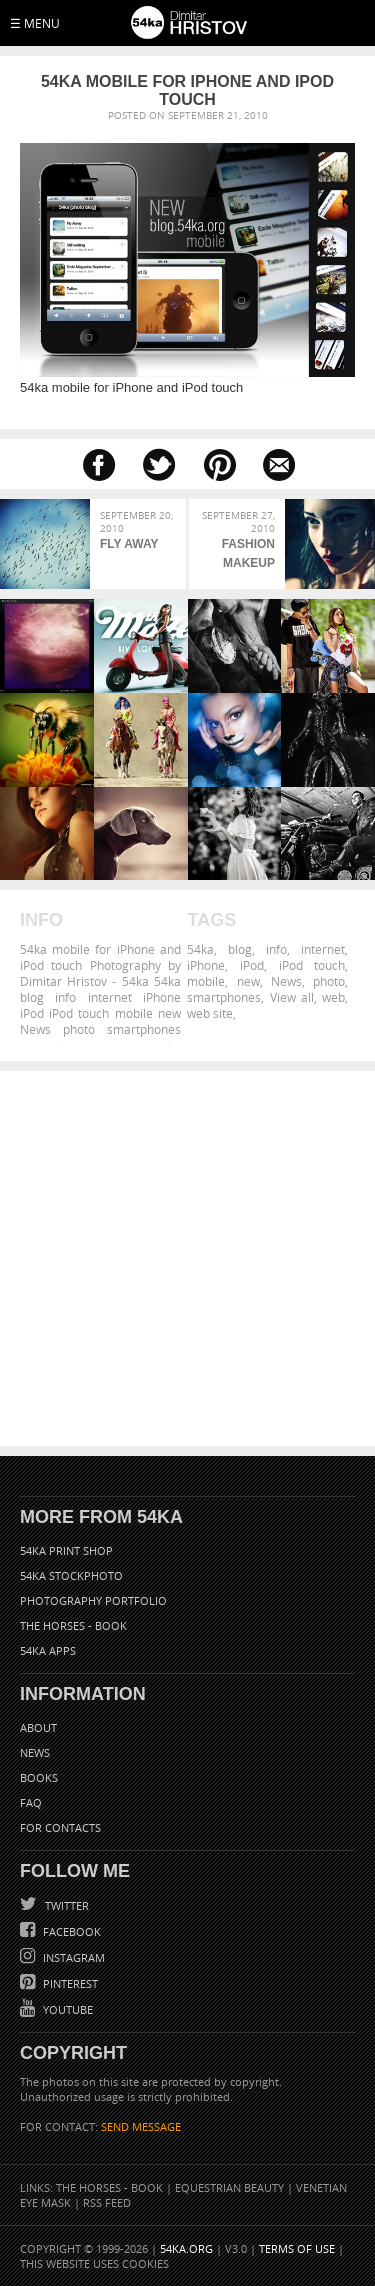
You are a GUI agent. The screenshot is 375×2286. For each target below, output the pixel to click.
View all (292, 997)
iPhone (206, 965)
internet (323, 949)
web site (210, 1013)
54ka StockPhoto (71, 1575)
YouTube (66, 2009)
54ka (200, 949)
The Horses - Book (73, 1625)
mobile (206, 981)
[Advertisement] (187, 1258)
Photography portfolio (93, 1600)
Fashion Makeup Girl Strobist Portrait (244, 556)
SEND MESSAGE (141, 2126)
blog (240, 949)
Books (39, 1777)
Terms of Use (297, 2248)
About (38, 1727)
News (286, 981)
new (248, 981)
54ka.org (186, 2248)
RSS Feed (107, 2202)
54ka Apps (48, 1650)
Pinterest (69, 1983)
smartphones (224, 997)
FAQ (31, 1802)
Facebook (70, 1931)
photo (329, 981)
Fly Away (129, 544)
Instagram (72, 1957)
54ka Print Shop (66, 1550)
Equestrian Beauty (229, 2187)
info (276, 949)
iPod (252, 965)
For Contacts (60, 1827)
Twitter (65, 1905)
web (333, 997)
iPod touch (312, 965)
